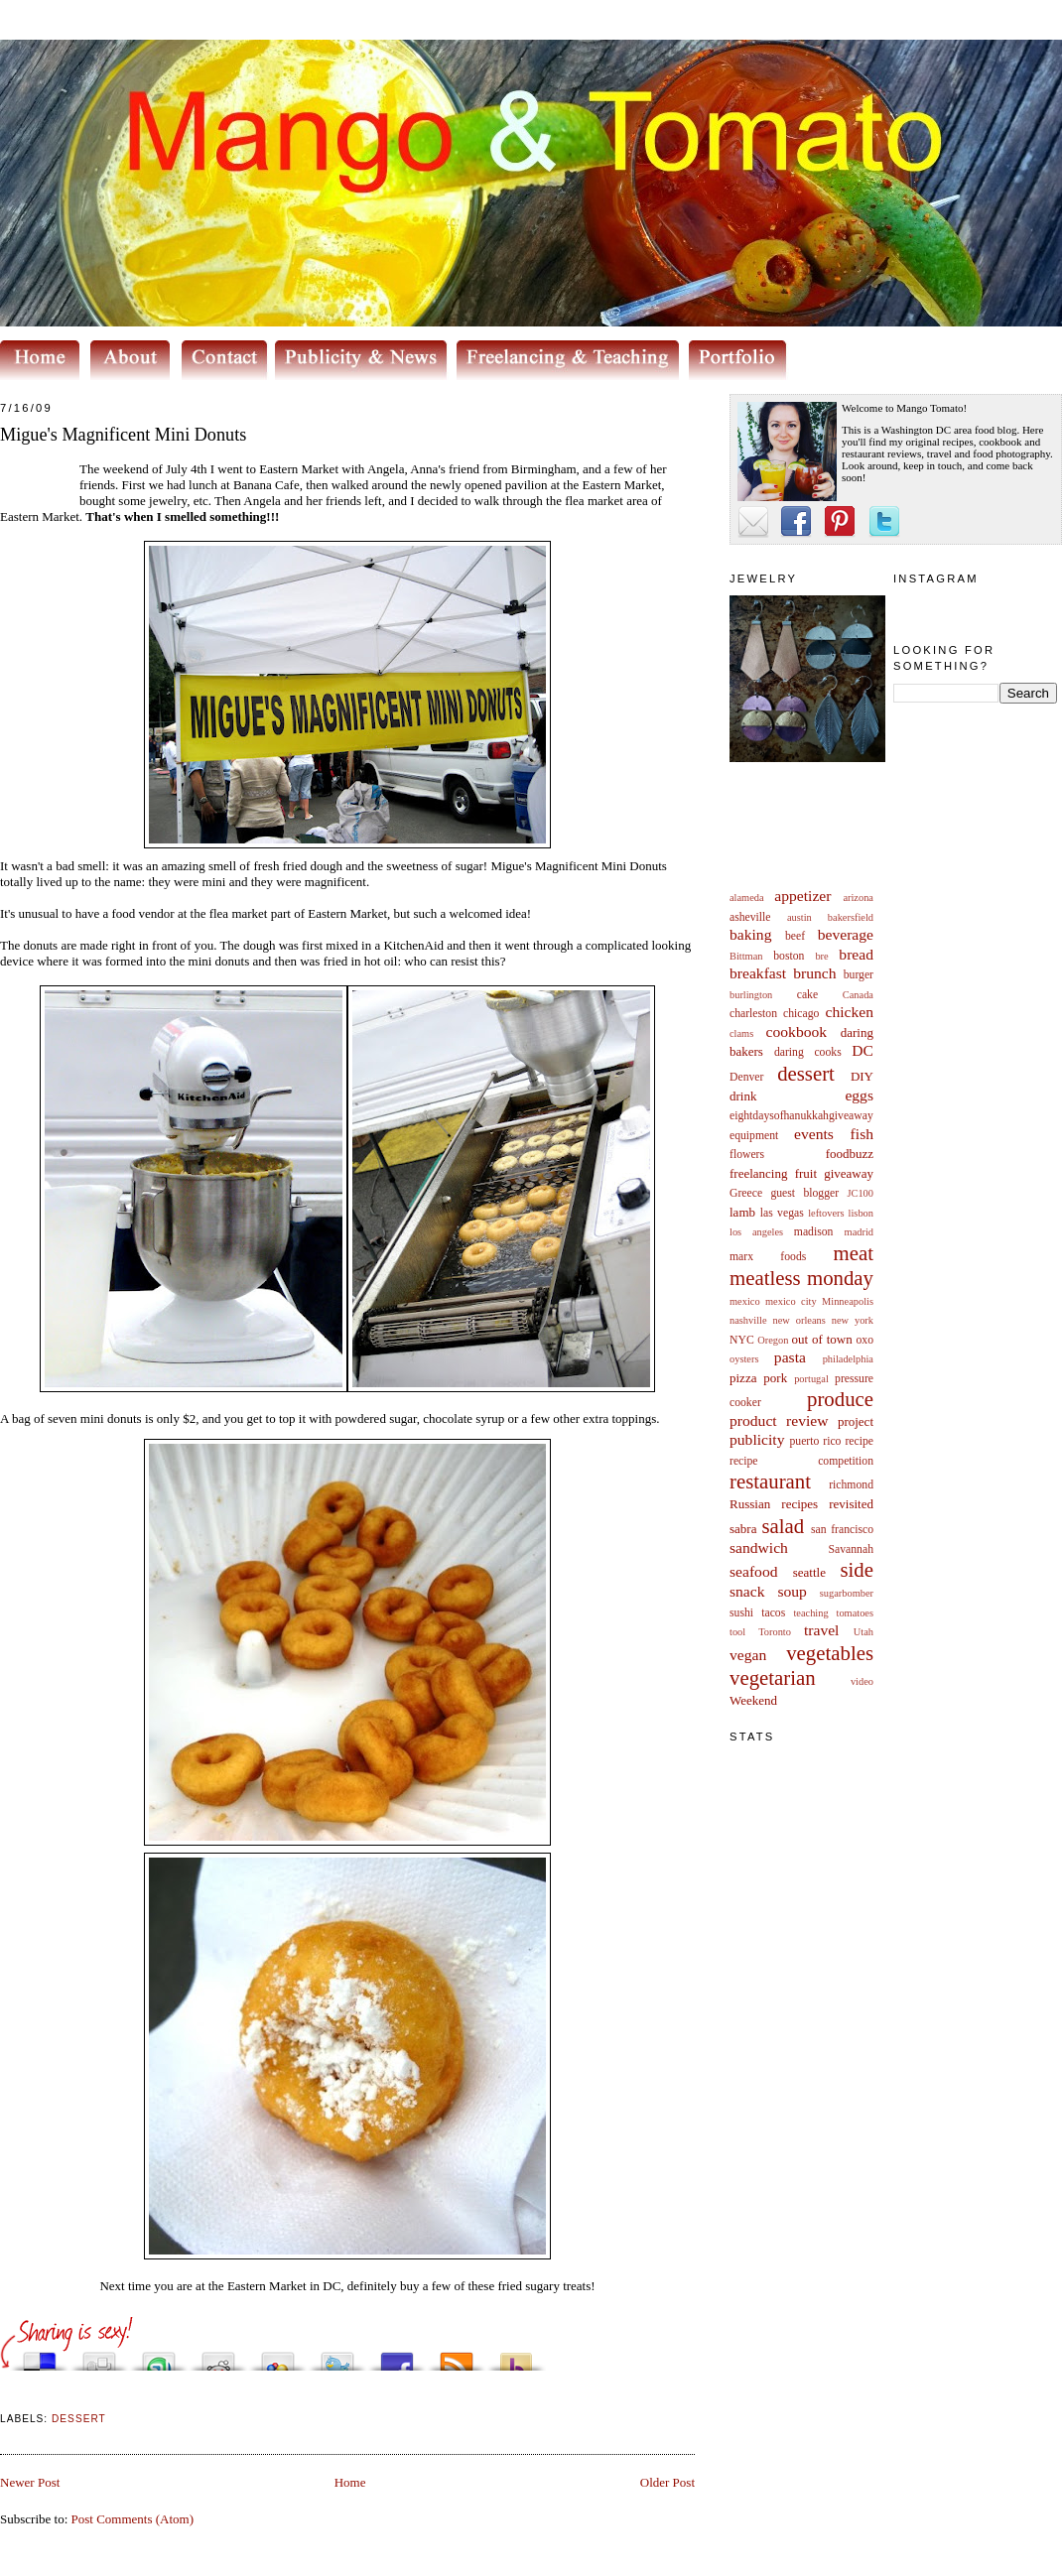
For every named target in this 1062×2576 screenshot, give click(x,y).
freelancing (758, 1173)
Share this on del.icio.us (39, 2356)
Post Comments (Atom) (133, 2519)
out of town (822, 1339)
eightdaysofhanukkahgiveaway (801, 1115)
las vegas (782, 1213)
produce (840, 1398)
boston (788, 956)
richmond (851, 1485)
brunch (814, 973)
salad (782, 1525)
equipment (754, 1135)
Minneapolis (847, 1301)
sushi (741, 1613)
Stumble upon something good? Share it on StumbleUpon (159, 2356)
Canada (858, 994)
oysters (744, 1358)
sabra (743, 1528)
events (814, 1133)
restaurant (770, 1481)
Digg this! (99, 2356)
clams (741, 1033)
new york (852, 1320)
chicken (850, 1011)
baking (750, 934)
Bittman (746, 956)
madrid (859, 1231)
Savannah (851, 1549)
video (862, 1681)
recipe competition (801, 1461)
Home (350, 2482)
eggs (859, 1095)
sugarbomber (846, 1593)
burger (858, 974)
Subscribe (456, 2356)
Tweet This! (337, 2356)
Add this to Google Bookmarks (278, 2356)
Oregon (772, 1340)
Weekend (753, 1700)
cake (807, 994)
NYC (742, 1340)
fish (862, 1133)
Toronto (774, 1631)
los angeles (756, 1231)
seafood (754, 1571)
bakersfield (850, 917)
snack (747, 1591)
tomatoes (855, 1613)
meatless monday (801, 1277)
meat (853, 1252)
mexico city (791, 1301)
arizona (858, 897)
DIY (862, 1076)
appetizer (802, 895)
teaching (810, 1613)
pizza (743, 1377)
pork (775, 1377)
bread (856, 954)
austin (799, 917)
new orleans (798, 1320)
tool (737, 1631)
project (855, 1421)
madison (814, 1231)
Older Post (667, 2482)
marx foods (768, 1256)
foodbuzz (849, 1153)
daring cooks (808, 1052)
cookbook (797, 1031)
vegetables (829, 1652)
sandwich (759, 1547)
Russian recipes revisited (801, 1503)
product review (779, 1420)
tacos (773, 1613)
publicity (757, 1439)
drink (743, 1096)
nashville (748, 1320)
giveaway (848, 1173)
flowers (747, 1154)
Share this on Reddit (218, 2356)
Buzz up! (516, 2356)
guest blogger (804, 1193)
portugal (811, 1378)
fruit (806, 1173)
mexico (745, 1301)
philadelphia (848, 1358)
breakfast (758, 973)
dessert (806, 1073)
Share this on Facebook (397, 2356)
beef (795, 936)
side (856, 1569)
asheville (750, 917)
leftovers (826, 1213)
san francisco (842, 1529)
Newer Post (30, 2482)
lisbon (861, 1213)
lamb (742, 1212)
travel (822, 1629)
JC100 (860, 1193)
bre (821, 956)
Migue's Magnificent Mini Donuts (123, 435)
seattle (809, 1572)
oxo (864, 1340)
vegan (748, 1654)
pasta (790, 1357)
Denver (746, 1077)
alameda (747, 897)
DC (862, 1050)
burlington (751, 994)
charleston (753, 1013)
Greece (746, 1193)
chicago (801, 1013)
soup (791, 1591)
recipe (859, 1441)
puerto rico (815, 1441)
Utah (863, 1631)
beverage (845, 934)
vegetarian (773, 1677)
